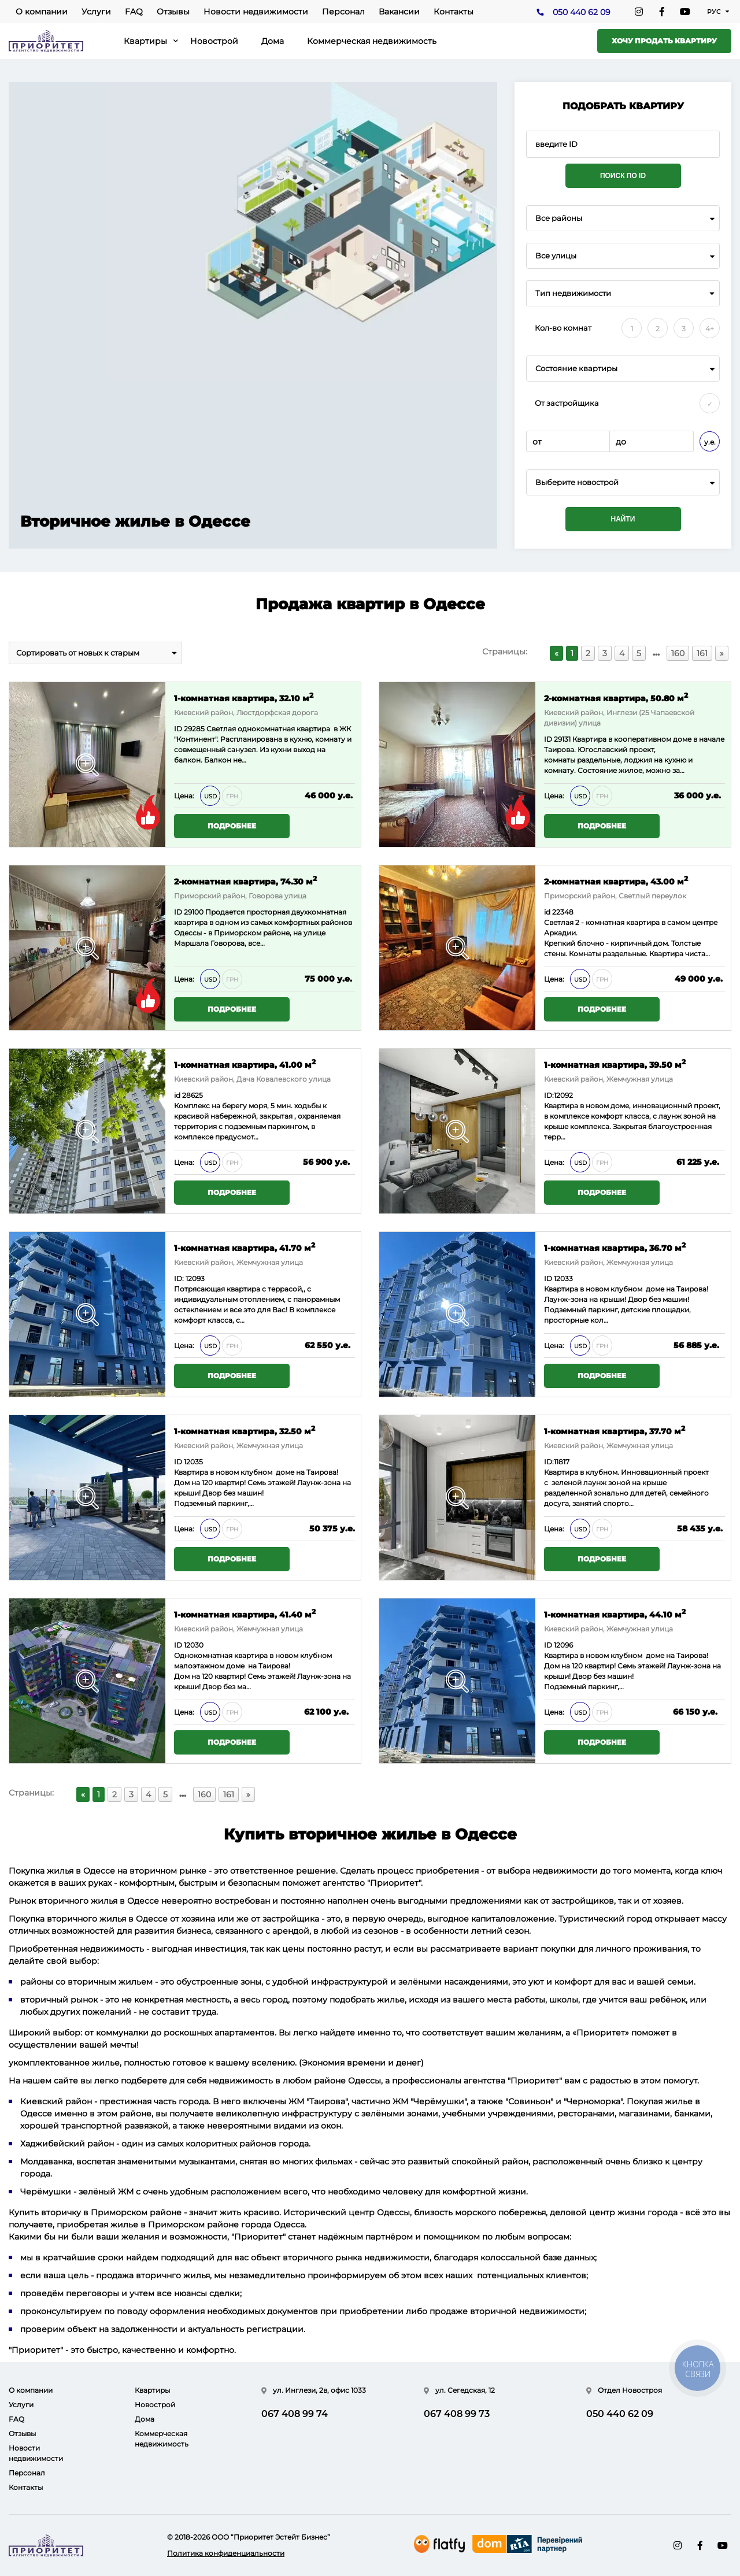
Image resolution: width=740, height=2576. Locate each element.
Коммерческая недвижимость (371, 41)
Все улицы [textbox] (555, 256)
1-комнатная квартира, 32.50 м (244, 1430)
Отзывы (173, 11)
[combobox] (623, 218)
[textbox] (623, 482)
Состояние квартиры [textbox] (576, 368)
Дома (272, 41)
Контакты (453, 11)
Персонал (343, 11)
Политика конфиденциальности (225, 2553)
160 (677, 653)
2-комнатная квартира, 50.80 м (616, 697)
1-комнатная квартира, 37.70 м (614, 1430)
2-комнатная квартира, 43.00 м (616, 881)
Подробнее (232, 825)
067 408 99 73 (457, 2413)
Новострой (214, 41)
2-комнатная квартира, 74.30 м (245, 881)
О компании (42, 11)
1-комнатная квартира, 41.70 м (244, 1247)
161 (702, 653)
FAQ (134, 11)
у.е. (710, 442)
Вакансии (399, 11)
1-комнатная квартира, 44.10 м (615, 1614)
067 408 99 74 (294, 2413)
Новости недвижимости (256, 11)
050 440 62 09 (581, 12)
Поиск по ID (623, 176)
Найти (623, 519)
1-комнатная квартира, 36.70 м (615, 1247)
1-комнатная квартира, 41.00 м (245, 1064)
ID (179, 912)
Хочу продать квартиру (664, 40)
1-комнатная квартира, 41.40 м (245, 1614)
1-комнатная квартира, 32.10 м (243, 697)
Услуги (96, 11)
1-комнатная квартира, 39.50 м (615, 1064)
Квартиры (145, 41)
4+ (709, 328)
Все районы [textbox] (558, 218)
